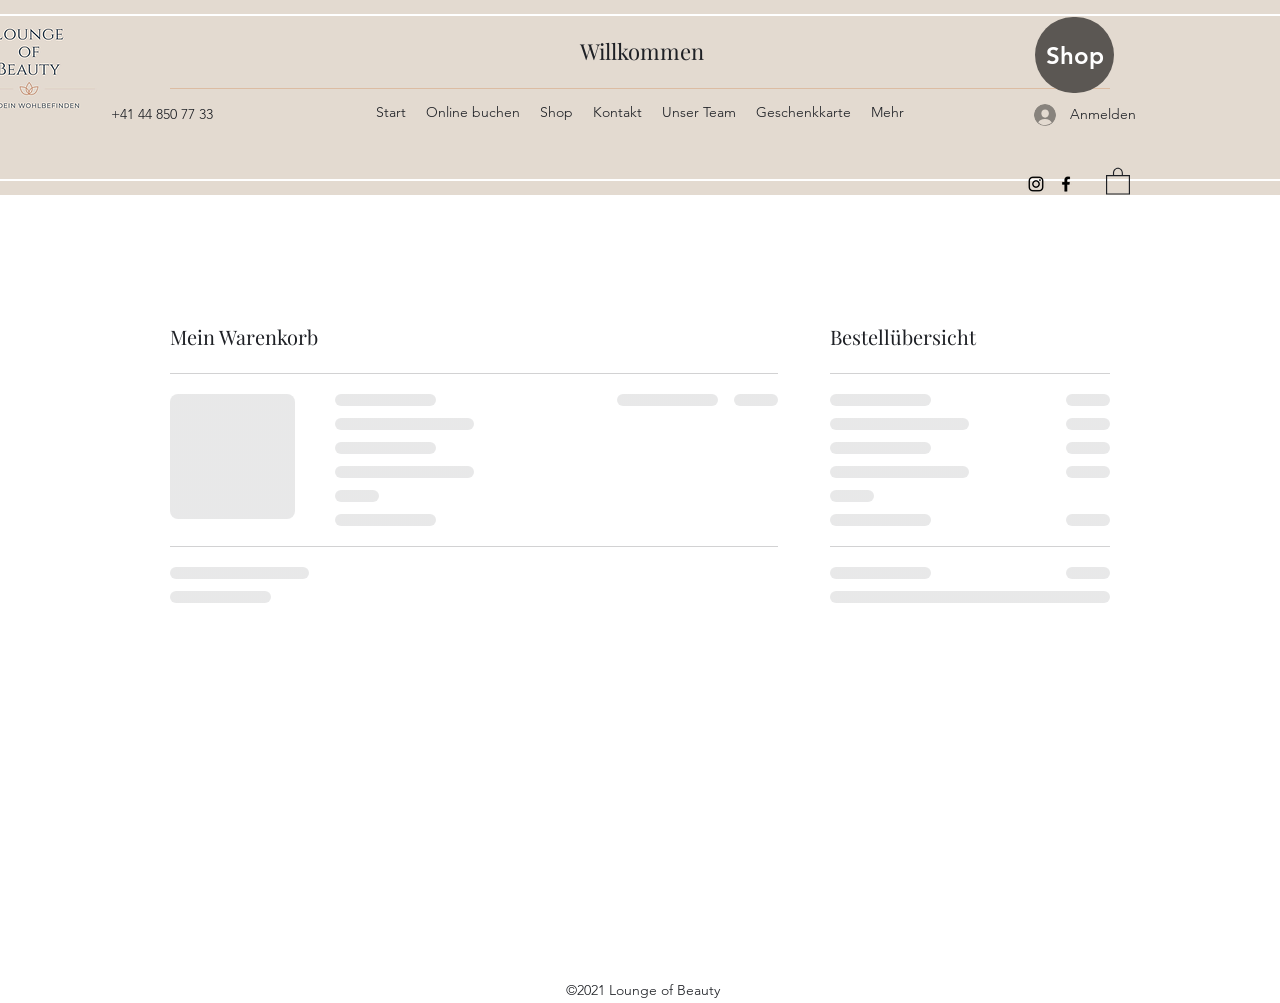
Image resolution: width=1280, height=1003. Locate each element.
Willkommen (642, 51)
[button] (1118, 180)
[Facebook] (1066, 184)
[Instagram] (1036, 184)
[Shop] (1074, 55)
